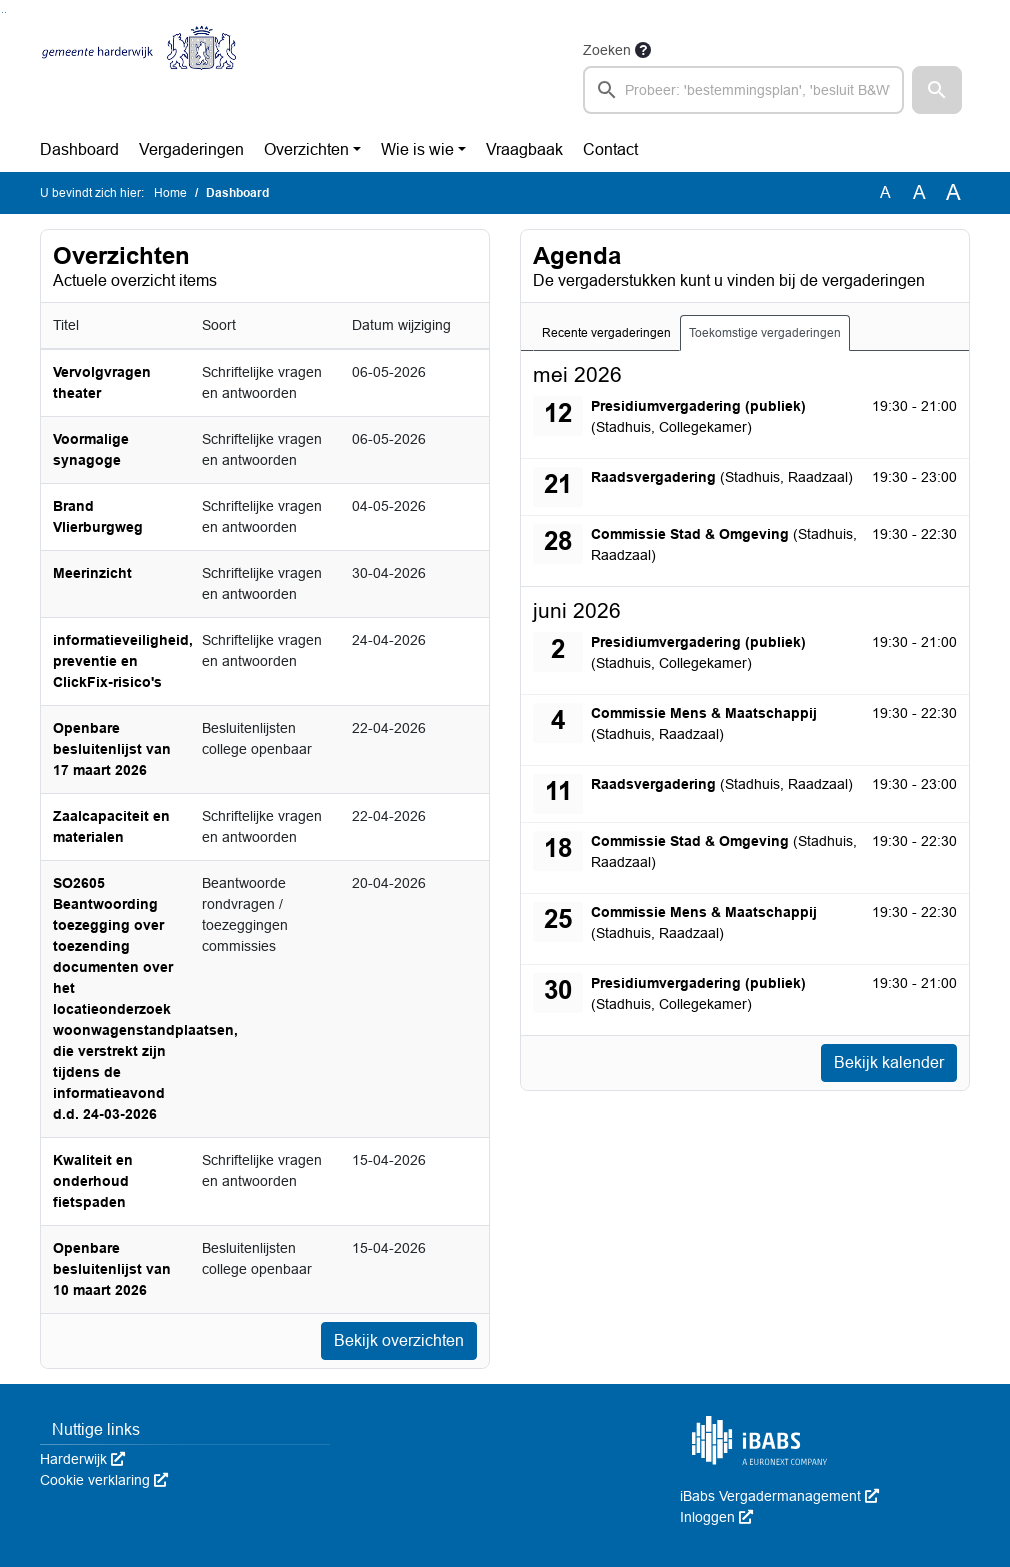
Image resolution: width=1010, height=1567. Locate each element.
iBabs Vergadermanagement (779, 1496)
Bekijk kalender (889, 1062)
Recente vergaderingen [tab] (606, 333)
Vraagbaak (524, 149)
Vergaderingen (191, 149)
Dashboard (79, 149)
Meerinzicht (92, 573)
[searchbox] (743, 90)
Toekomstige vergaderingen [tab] (765, 333)
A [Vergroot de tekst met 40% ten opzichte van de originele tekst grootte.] (953, 193)
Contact (610, 149)
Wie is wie (417, 149)
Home (170, 193)
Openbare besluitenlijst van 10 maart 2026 (112, 1269)
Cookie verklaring (104, 1480)
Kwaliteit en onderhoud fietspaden (93, 1181)
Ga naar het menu (5, 12)
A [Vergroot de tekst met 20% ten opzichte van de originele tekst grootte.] (919, 192)
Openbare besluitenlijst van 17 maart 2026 (112, 749)
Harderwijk (82, 1459)
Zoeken (607, 50)
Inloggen (716, 1517)
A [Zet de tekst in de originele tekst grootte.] (885, 192)
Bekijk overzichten (399, 1340)
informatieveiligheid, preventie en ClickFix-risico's (123, 661)
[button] (937, 90)
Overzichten (306, 149)
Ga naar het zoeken (2, 12)
